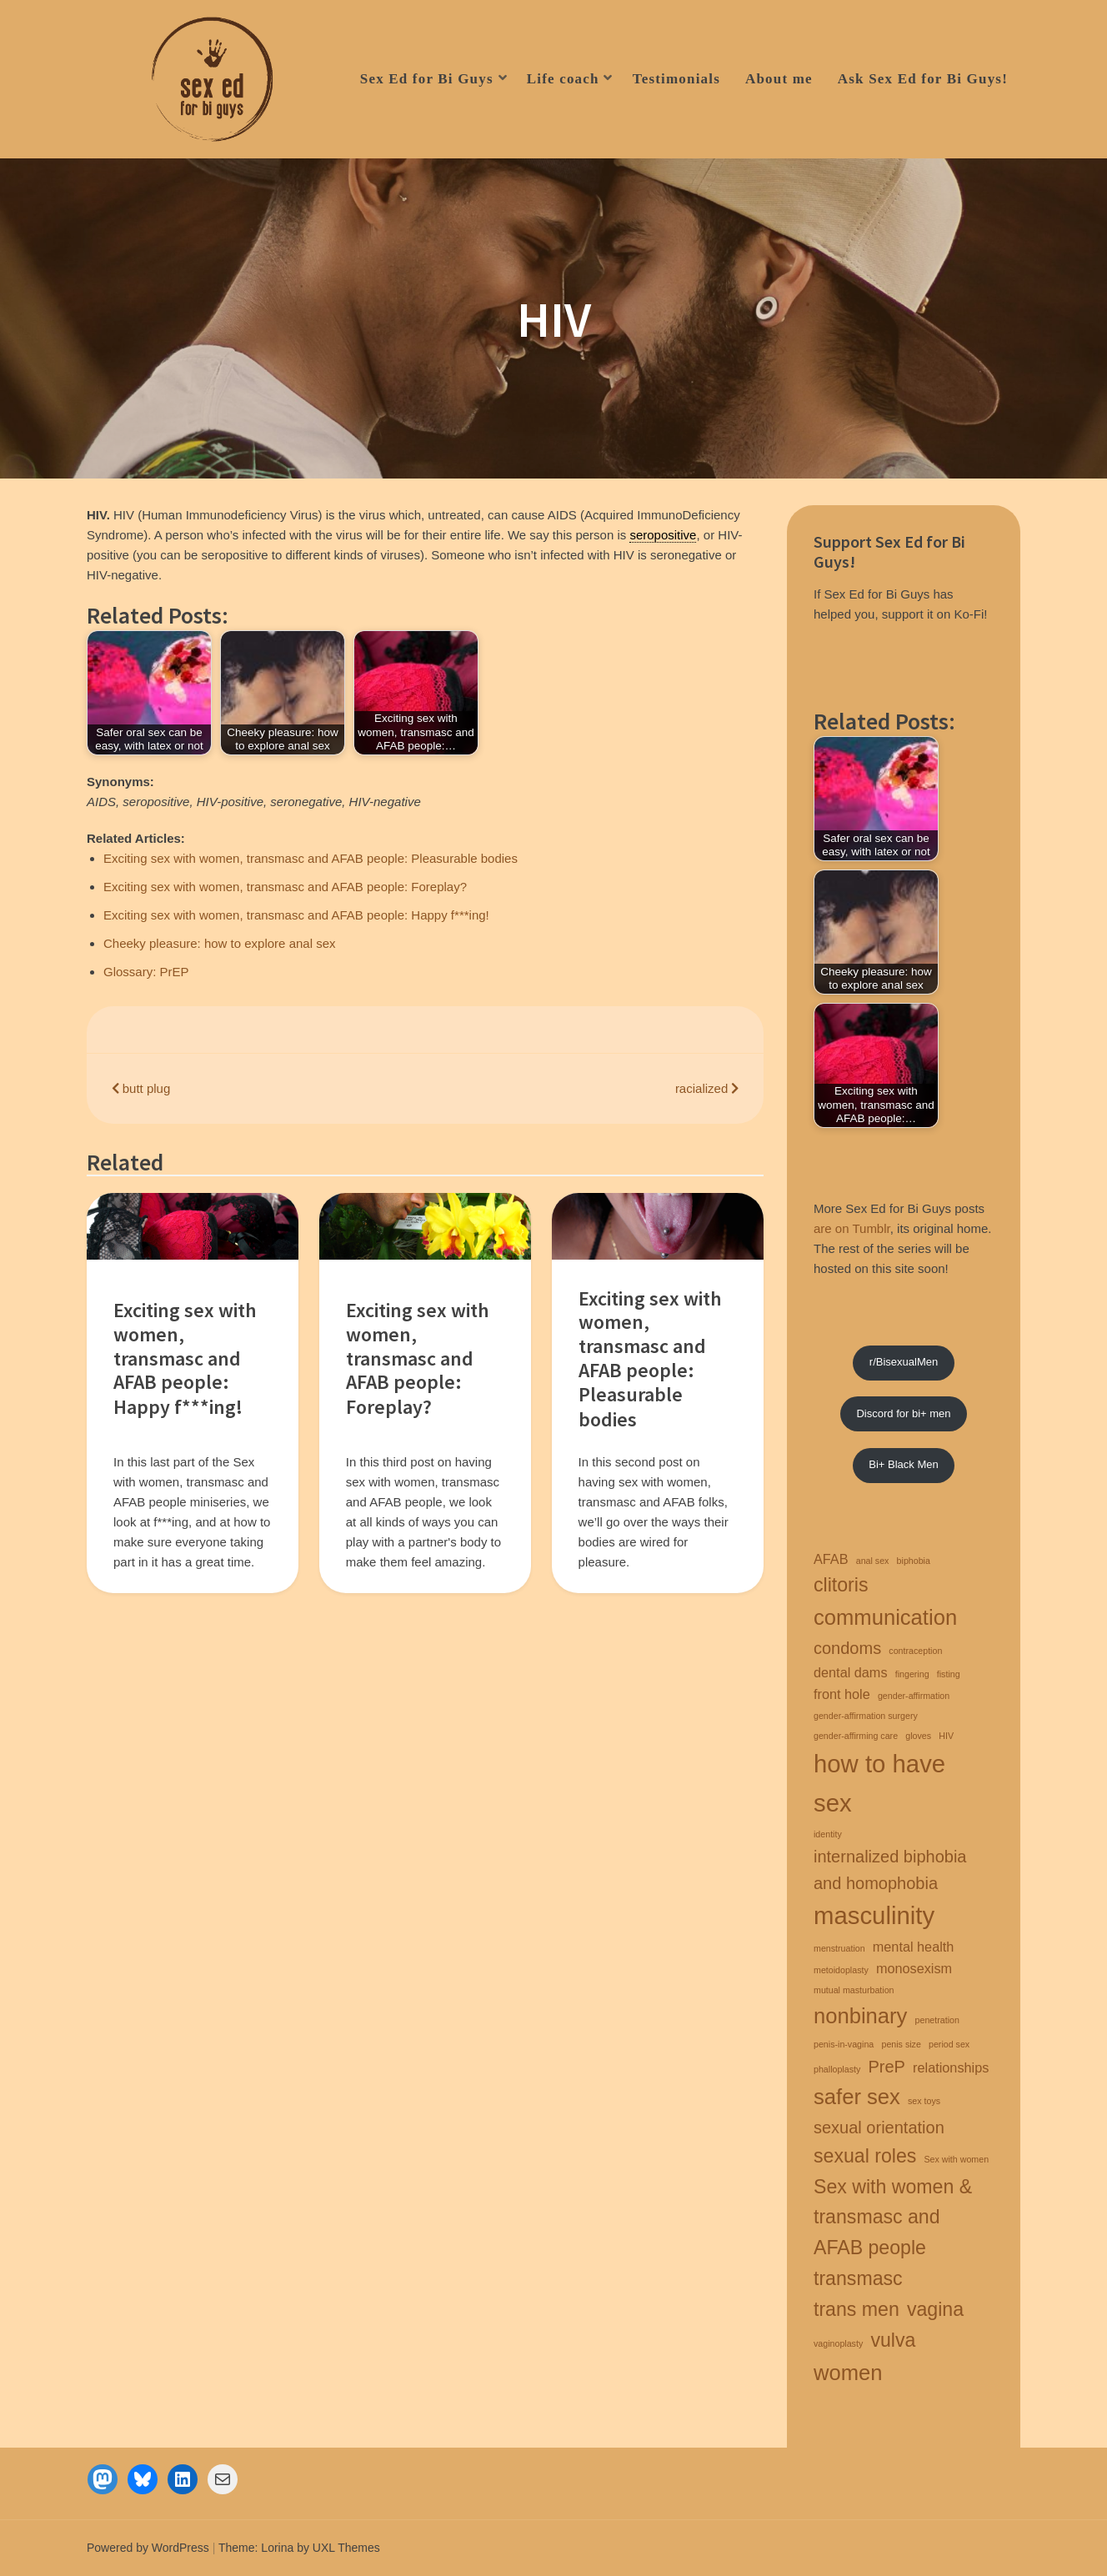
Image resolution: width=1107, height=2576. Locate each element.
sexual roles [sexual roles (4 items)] (865, 2156)
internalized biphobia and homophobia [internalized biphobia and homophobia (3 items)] (890, 1869)
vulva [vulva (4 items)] (892, 2340)
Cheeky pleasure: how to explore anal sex (219, 943)
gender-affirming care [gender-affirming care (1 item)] (856, 1736)
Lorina (277, 2547)
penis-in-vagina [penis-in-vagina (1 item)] (844, 2044)
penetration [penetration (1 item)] (937, 2020)
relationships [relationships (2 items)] (951, 2067)
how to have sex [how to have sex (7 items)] (879, 1783)
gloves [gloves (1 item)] (918, 1736)
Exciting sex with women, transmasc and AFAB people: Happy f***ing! (296, 915)
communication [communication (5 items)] (885, 1617)
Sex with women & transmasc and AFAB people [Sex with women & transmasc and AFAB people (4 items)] (893, 2217)
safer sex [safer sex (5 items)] (857, 2096)
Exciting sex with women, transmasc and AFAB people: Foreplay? (285, 887)
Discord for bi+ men (903, 1413)
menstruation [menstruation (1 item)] (839, 1948)
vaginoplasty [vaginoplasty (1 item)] (838, 2343)
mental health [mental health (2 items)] (913, 1946)
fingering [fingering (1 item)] (912, 1674)
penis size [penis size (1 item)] (900, 2044)
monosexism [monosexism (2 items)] (914, 1968)
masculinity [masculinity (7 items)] (874, 1915)
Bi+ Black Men (903, 1464)
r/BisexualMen (903, 1362)
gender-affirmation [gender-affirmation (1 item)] (913, 1696)
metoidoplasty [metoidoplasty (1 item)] (841, 1970)
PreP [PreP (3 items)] (886, 2066)
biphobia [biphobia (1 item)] (913, 1561)
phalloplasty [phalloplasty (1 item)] (837, 2069)
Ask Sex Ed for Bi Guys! (923, 79)
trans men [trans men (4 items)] (856, 2309)
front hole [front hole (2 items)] (842, 1693)
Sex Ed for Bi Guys (426, 79)
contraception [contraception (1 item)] (915, 1651)
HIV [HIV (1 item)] (946, 1736)
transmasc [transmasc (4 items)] (858, 2278)
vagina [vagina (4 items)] (935, 2309)
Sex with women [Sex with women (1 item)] (956, 2159)
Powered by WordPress (148, 2547)
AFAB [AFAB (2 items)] (831, 1558)
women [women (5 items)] (848, 2372)
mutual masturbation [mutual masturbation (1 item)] (854, 1990)
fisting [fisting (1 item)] (948, 1674)
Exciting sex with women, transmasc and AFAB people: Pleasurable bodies (310, 858)
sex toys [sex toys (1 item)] (924, 2101)
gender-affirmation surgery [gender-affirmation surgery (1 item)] (866, 1716)
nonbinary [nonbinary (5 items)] (860, 2015)
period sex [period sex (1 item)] (949, 2044)
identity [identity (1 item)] (828, 1834)
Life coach (563, 79)
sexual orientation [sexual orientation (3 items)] (879, 2127)
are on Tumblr (852, 1228)
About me (779, 79)
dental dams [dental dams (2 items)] (851, 1672)
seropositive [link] (662, 535)
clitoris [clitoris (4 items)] (841, 1585)
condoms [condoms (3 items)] (847, 1648)
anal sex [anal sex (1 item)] (872, 1561)
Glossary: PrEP (146, 972)
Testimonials (676, 79)
